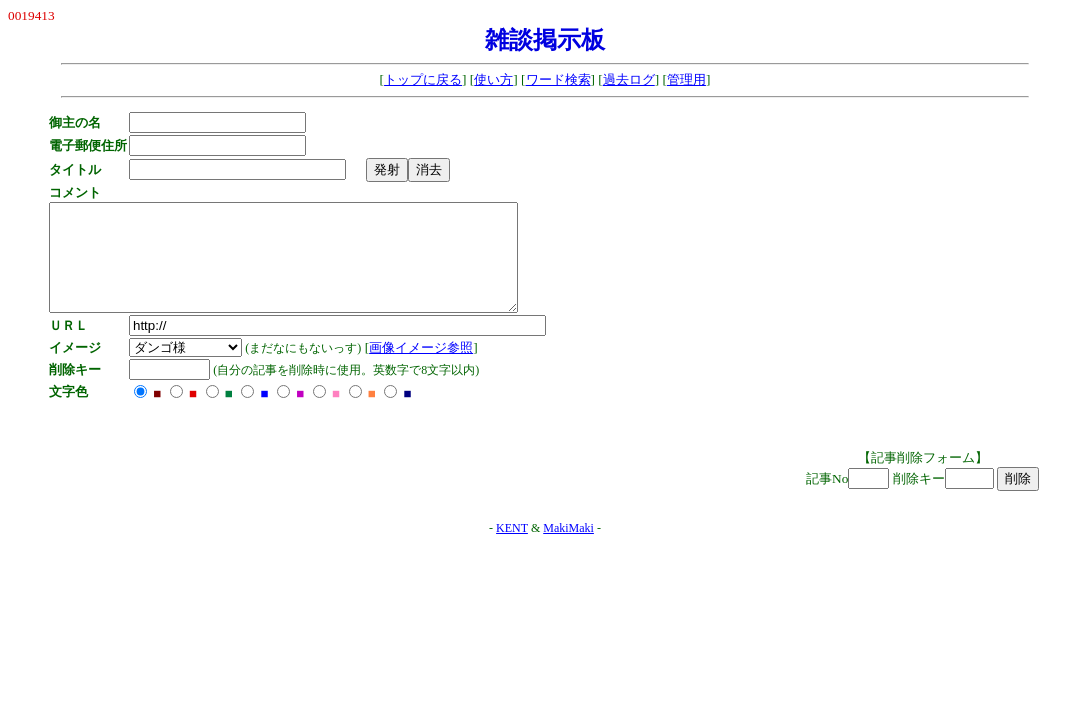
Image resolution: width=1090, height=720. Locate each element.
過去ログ (629, 79)
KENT (512, 549)
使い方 (493, 79)
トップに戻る (423, 79)
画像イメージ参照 (426, 368)
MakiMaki (568, 549)
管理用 (686, 79)
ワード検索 (558, 79)
